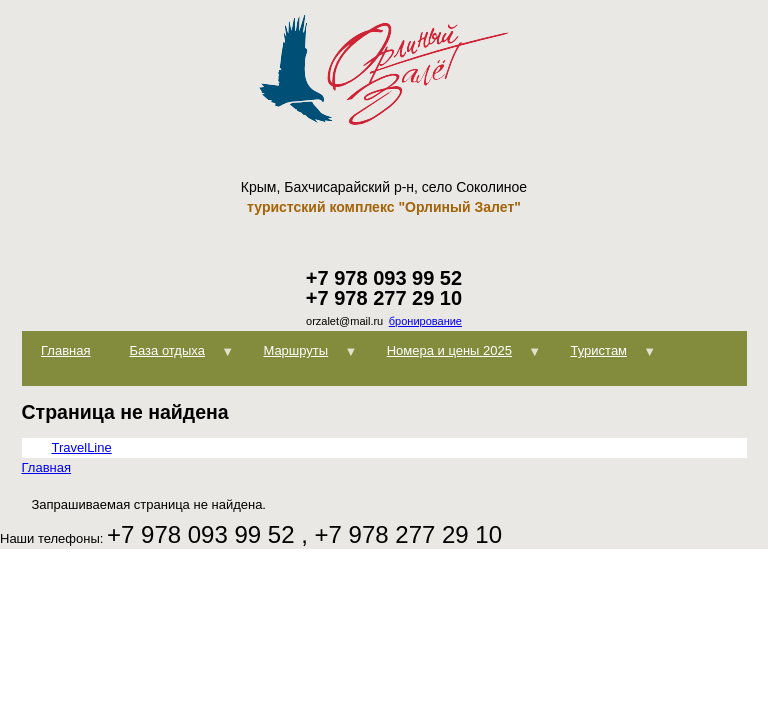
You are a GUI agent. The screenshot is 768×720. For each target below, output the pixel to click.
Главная (46, 467)
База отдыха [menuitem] (172, 356)
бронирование (425, 321)
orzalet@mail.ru (344, 321)
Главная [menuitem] (65, 350)
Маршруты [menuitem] (301, 356)
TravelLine (82, 447)
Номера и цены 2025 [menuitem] (454, 356)
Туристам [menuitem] (603, 356)
